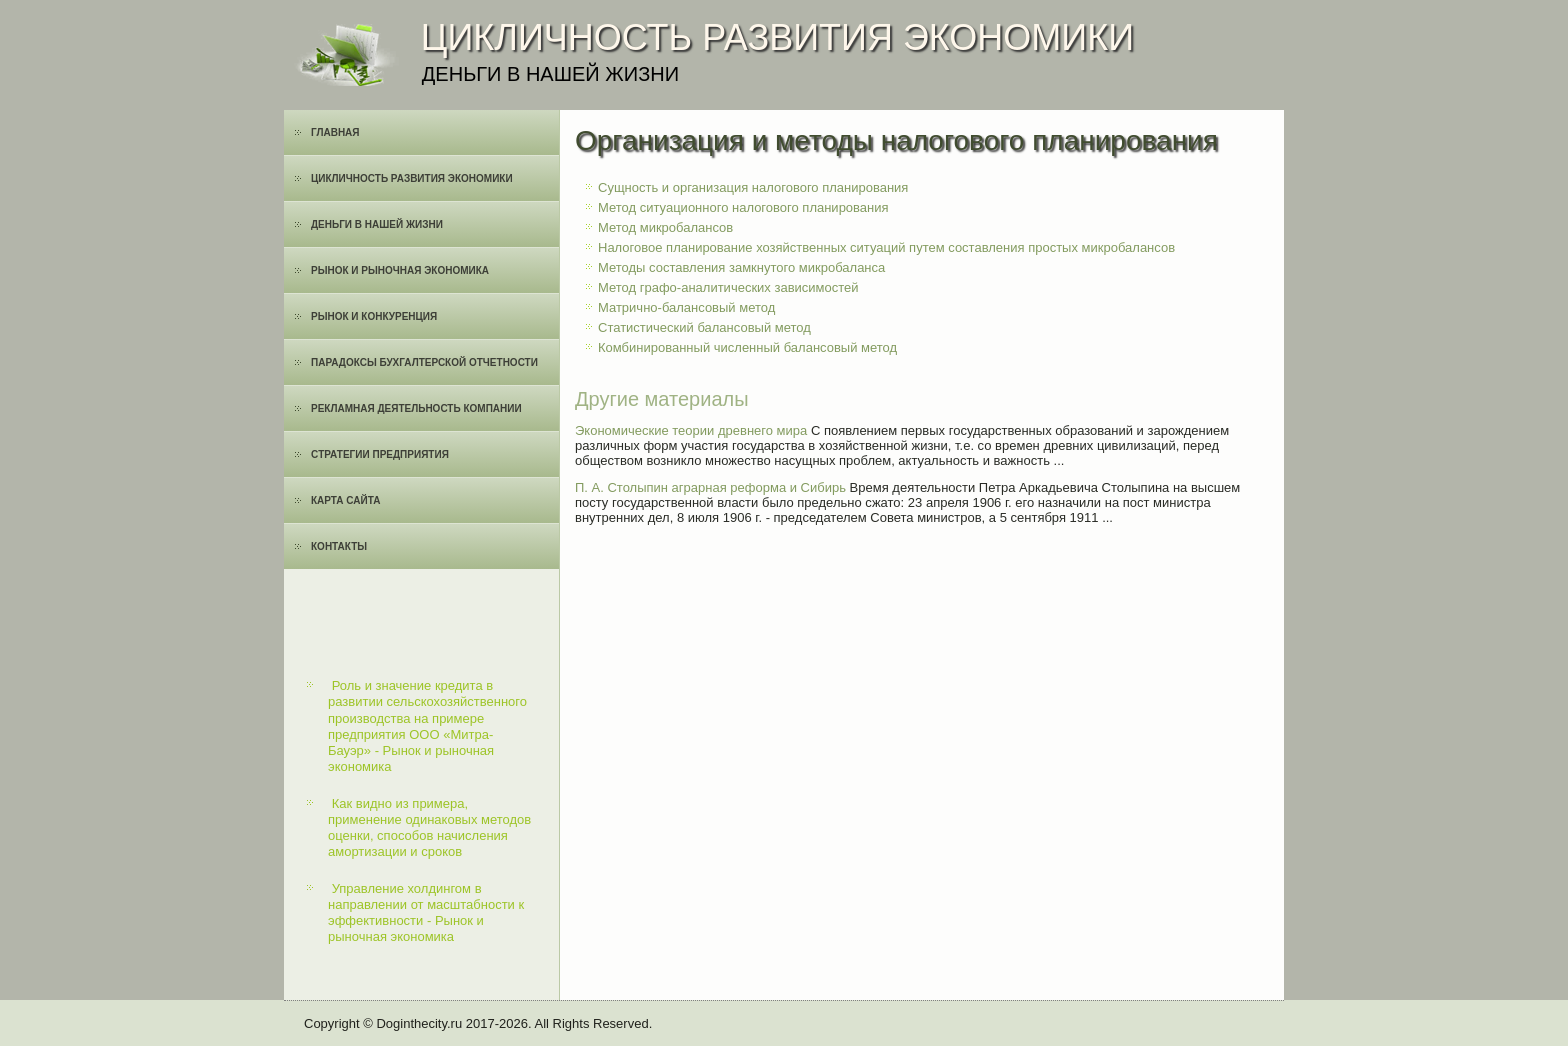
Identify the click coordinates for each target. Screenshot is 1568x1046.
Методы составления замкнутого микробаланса (741, 267)
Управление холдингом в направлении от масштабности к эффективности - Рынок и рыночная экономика (426, 913)
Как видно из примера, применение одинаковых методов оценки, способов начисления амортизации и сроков (429, 828)
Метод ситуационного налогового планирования (743, 207)
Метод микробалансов (665, 227)
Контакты (339, 546)
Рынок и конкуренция (374, 316)
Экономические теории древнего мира (691, 430)
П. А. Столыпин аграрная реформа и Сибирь (710, 487)
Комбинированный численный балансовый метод (747, 347)
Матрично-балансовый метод (686, 307)
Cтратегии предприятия (380, 454)
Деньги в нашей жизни (377, 224)
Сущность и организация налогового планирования (753, 187)
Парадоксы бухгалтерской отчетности (424, 362)
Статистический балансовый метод (704, 327)
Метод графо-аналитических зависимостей (728, 287)
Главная (335, 132)
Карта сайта (345, 500)
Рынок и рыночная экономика (400, 270)
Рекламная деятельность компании (416, 408)
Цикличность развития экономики (412, 178)
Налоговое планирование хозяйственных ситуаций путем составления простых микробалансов (886, 247)
